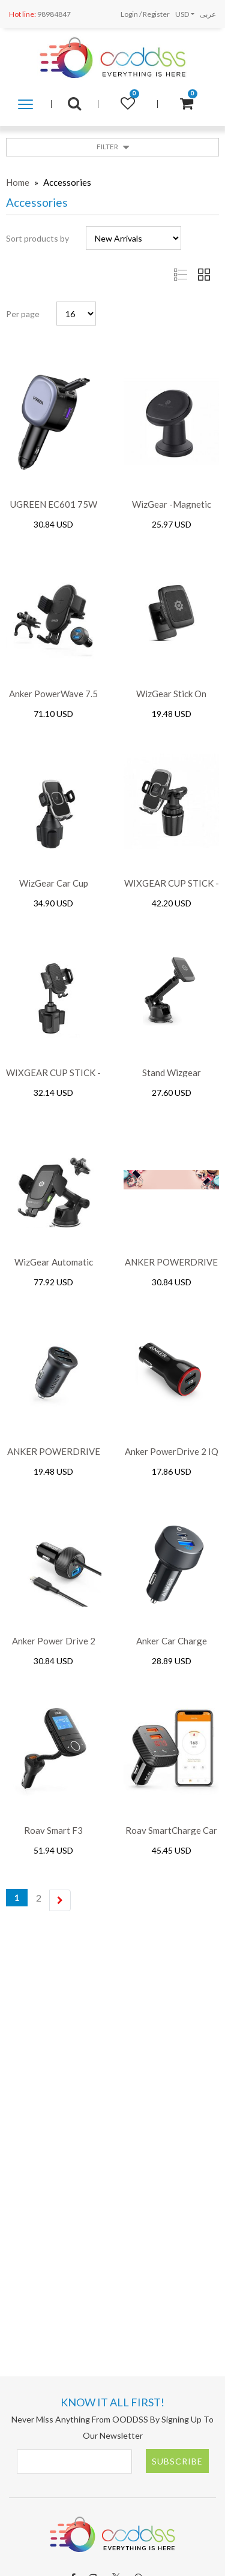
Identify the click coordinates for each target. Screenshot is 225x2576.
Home (17, 182)
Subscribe (177, 2461)
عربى (208, 14)
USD (182, 14)
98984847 (40, 14)
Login (129, 14)
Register (156, 14)
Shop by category (25, 105)
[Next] (60, 1900)
